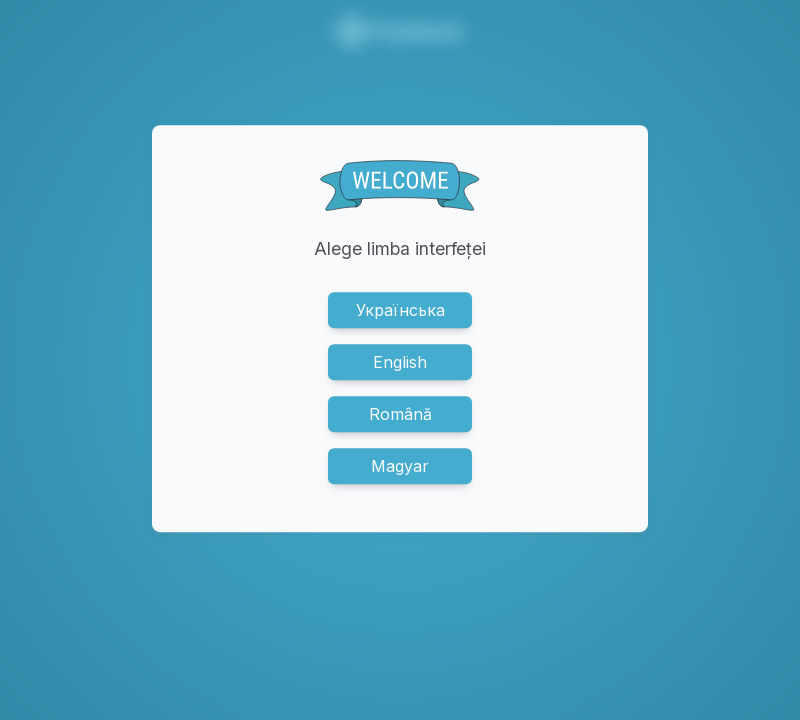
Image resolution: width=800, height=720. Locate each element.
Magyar (400, 466)
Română (400, 414)
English (400, 362)
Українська (400, 310)
